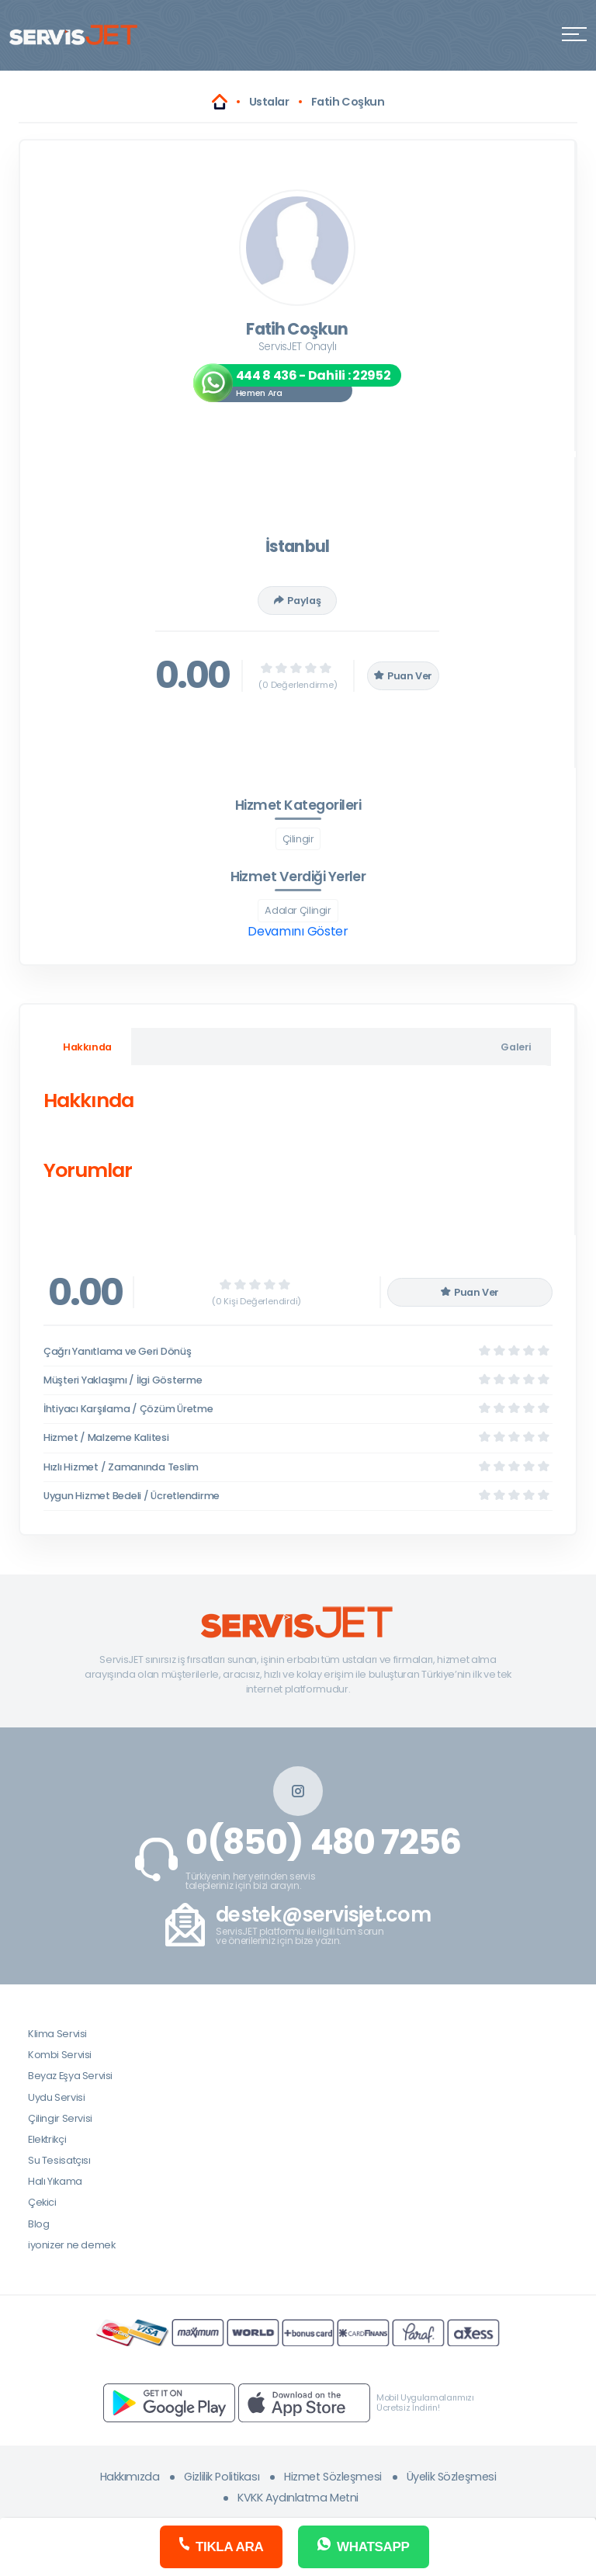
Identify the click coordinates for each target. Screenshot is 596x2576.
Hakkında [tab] (87, 1047)
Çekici (42, 2202)
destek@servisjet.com (323, 1915)
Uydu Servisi (56, 2097)
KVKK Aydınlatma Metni (298, 2497)
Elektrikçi (47, 2139)
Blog (38, 2224)
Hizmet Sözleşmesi (333, 2476)
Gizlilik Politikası (221, 2476)
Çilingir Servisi (60, 2118)
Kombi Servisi (60, 2054)
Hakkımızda (130, 2476)
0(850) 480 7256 (323, 1842)
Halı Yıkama (55, 2181)
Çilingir (298, 838)
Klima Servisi (57, 2033)
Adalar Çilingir (298, 910)
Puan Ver (403, 675)
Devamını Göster (298, 931)
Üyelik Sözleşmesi (452, 2476)
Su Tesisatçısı (59, 2160)
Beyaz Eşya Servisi (70, 2075)
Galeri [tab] (516, 1047)
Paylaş (297, 600)
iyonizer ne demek (71, 2244)
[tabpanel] (297, 1138)
